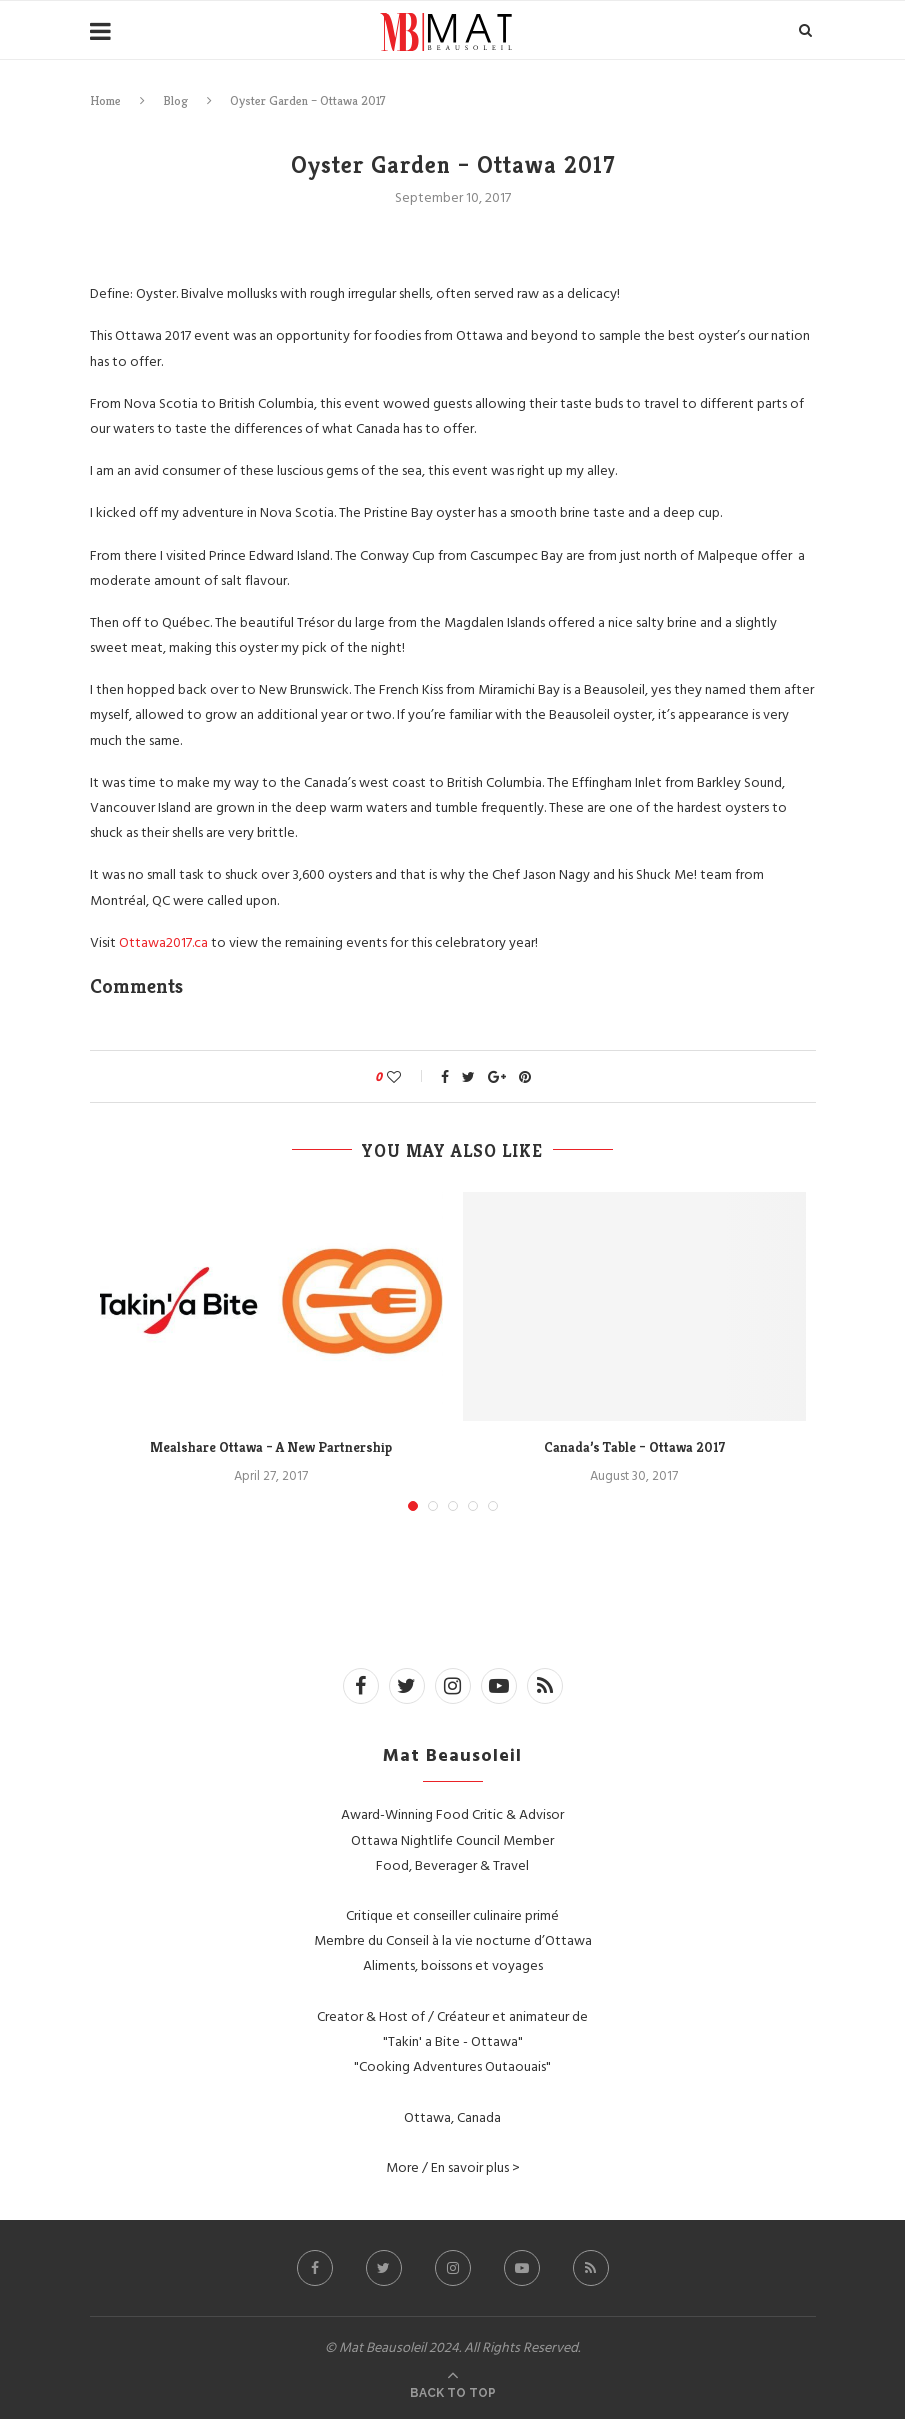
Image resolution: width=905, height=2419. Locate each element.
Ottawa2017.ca (165, 941)
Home (105, 100)
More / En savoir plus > (453, 2166)
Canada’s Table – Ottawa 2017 (634, 1447)
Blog (175, 100)
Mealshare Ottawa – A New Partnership (271, 1447)
